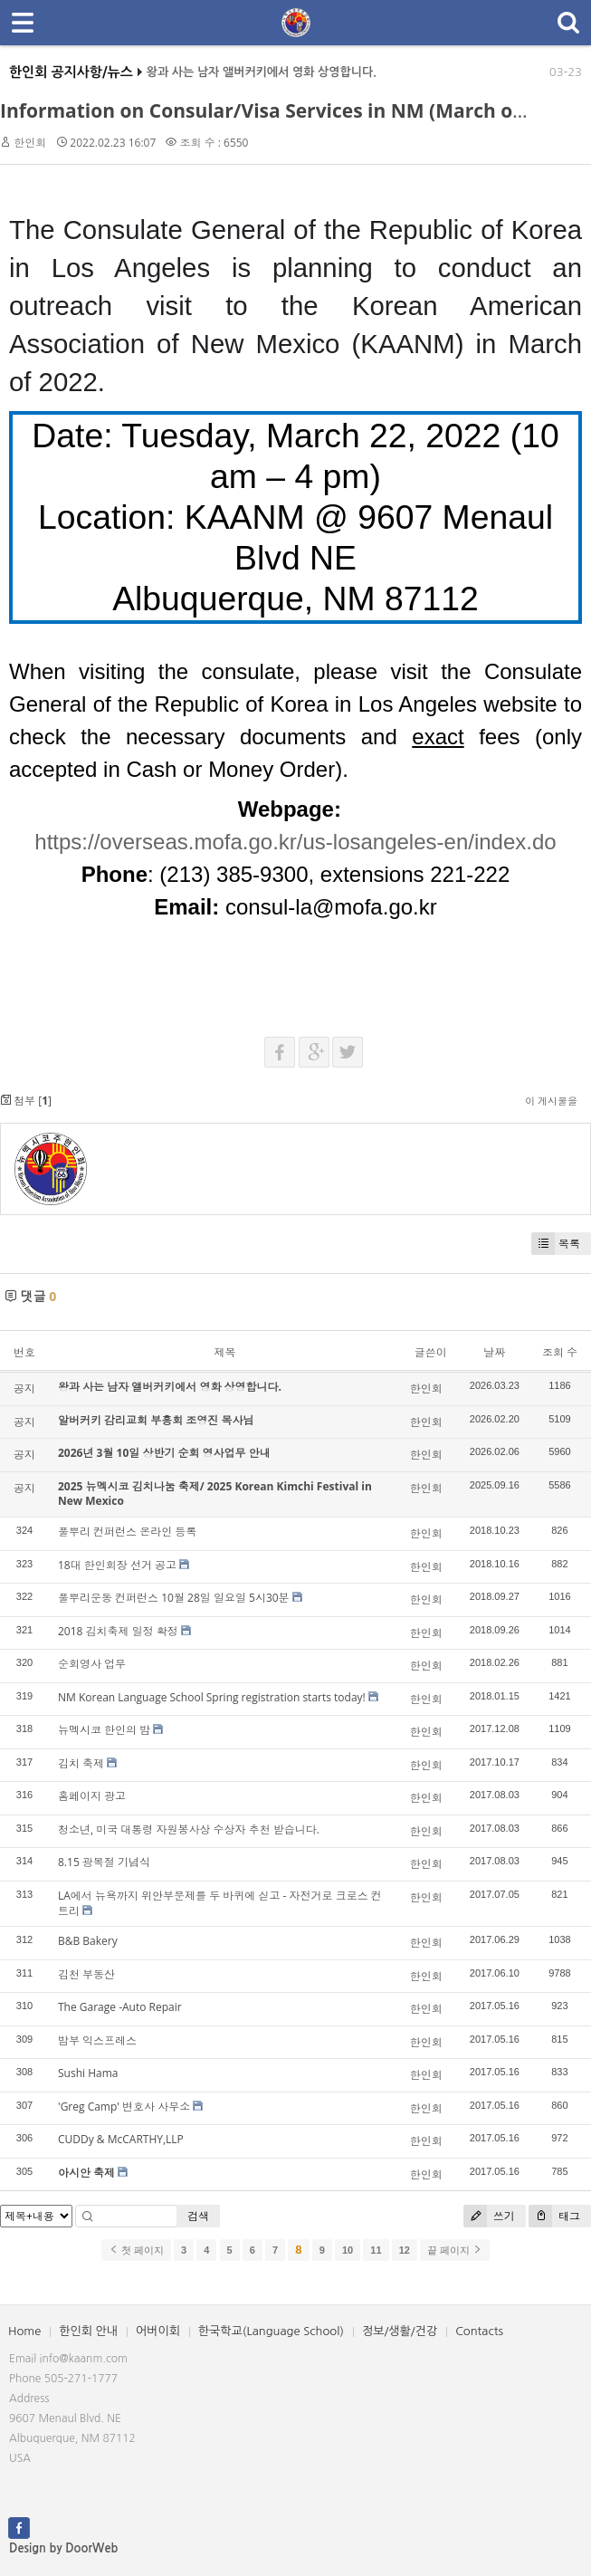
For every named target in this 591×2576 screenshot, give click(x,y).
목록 (555, 1243)
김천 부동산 (86, 1974)
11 (375, 2250)
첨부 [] (26, 1100)
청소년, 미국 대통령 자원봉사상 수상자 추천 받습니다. (188, 1829)
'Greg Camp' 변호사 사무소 (124, 2106)
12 (404, 2250)
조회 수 (559, 1352)
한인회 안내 (88, 2331)
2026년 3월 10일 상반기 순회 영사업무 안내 (164, 1452)
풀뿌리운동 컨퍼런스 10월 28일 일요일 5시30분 (174, 1597)
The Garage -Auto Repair (120, 2007)
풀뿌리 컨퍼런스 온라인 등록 (127, 1531)
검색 (198, 2216)
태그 (554, 2216)
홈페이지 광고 (92, 1796)
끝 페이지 (454, 2250)
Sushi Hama (88, 2073)
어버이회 (158, 2331)
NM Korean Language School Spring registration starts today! (212, 1697)
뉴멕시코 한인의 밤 (104, 1730)
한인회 (30, 142)
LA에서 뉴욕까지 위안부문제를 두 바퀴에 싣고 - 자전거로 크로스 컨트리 (220, 1903)
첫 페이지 (136, 2250)
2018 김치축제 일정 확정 (118, 1631)
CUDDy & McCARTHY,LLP (121, 2139)
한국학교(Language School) (271, 2331)
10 (347, 2250)
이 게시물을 (551, 1100)
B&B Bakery (88, 1941)
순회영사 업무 (92, 1663)
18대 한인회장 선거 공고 (117, 1565)
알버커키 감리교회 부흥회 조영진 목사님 (155, 1420)
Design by (63, 2548)
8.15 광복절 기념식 (104, 1862)
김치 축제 (81, 1763)
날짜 (494, 1352)
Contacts (479, 2331)
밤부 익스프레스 (97, 2040)
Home (24, 2331)
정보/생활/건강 (399, 2331)
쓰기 (489, 2216)
